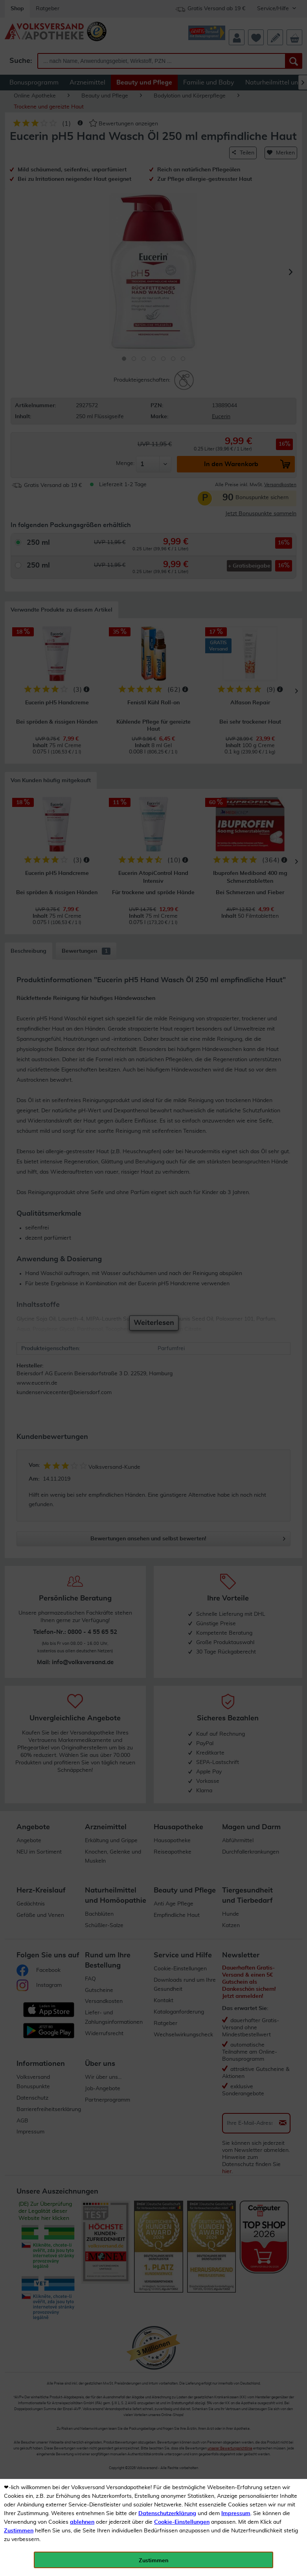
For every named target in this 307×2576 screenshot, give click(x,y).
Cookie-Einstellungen (182, 2522)
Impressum (235, 2513)
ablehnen (82, 2522)
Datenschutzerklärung (167, 2513)
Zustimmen (18, 2531)
